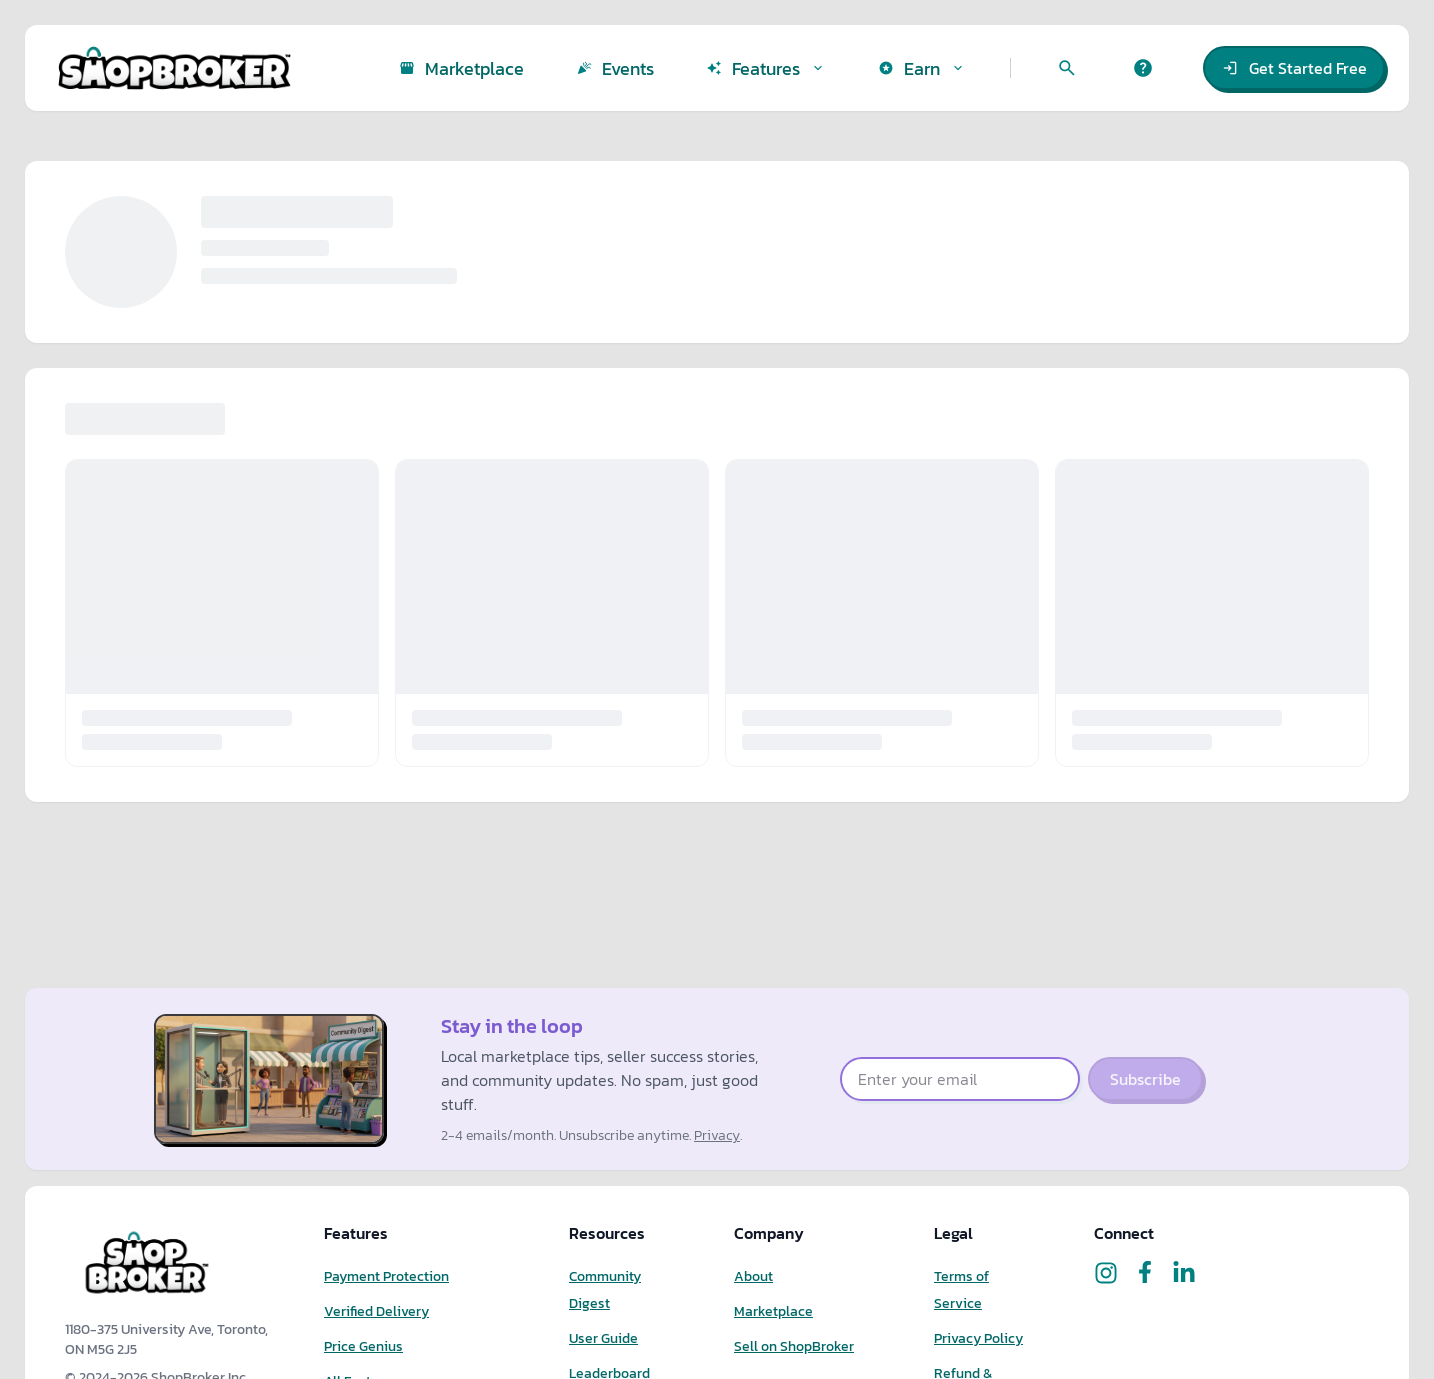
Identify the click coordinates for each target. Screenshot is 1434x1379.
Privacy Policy (978, 1338)
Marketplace (773, 1311)
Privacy (717, 1135)
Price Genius (363, 1346)
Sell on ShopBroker (794, 1346)
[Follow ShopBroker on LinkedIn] (1184, 1273)
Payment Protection (386, 1276)
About (753, 1276)
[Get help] (1143, 68)
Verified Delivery (376, 1311)
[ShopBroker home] (174, 68)
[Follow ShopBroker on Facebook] (1145, 1273)
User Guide (603, 1338)
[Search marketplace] (1067, 68)
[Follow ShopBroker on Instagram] (1106, 1273)
